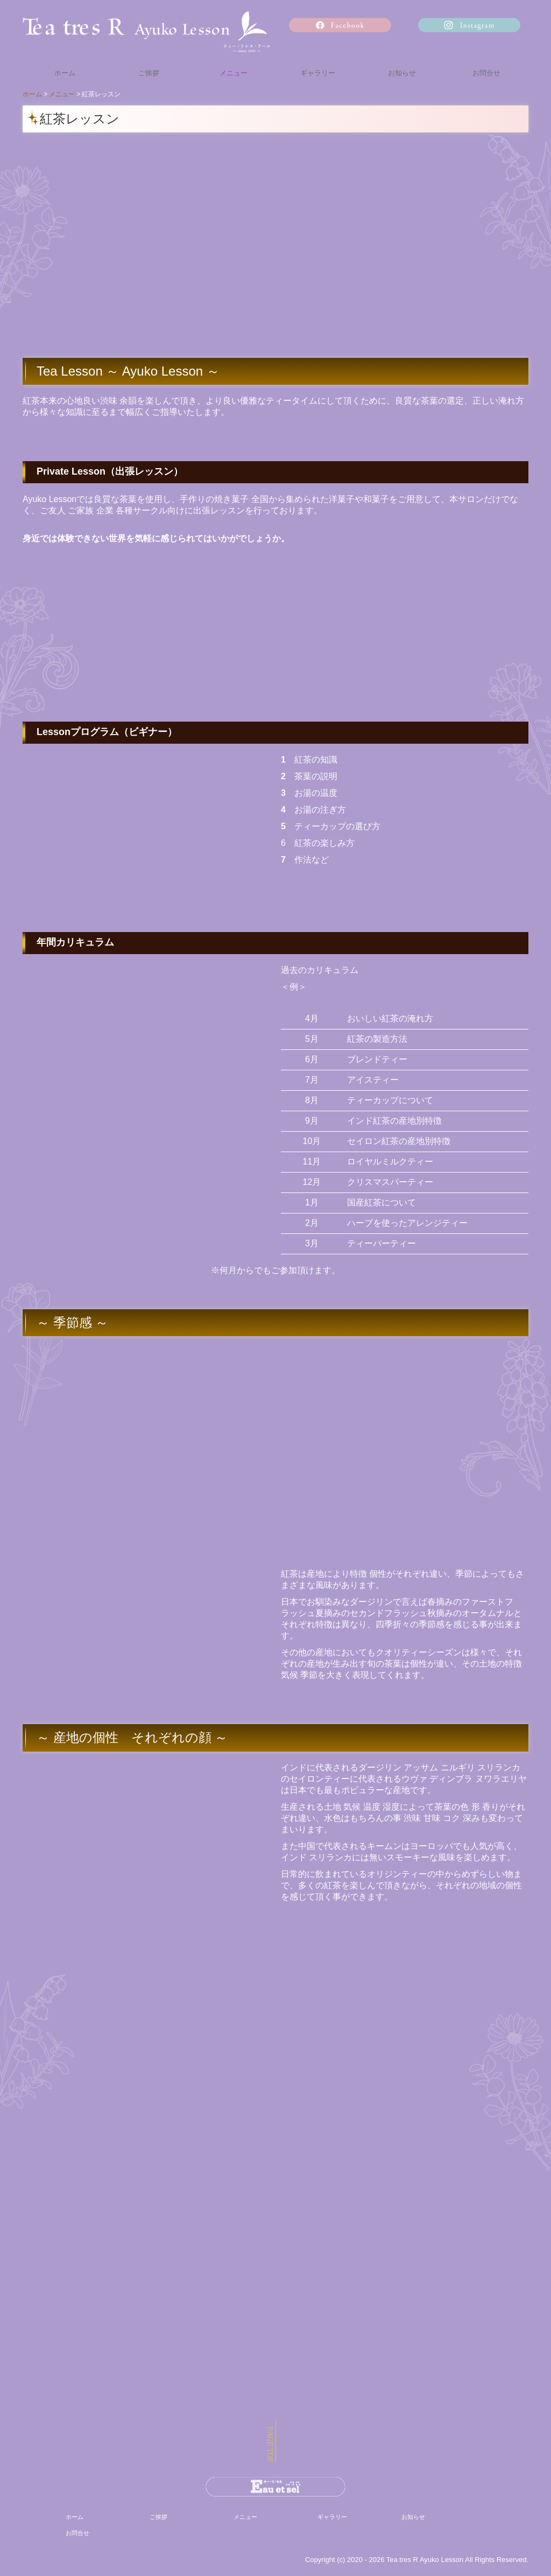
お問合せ (486, 73)
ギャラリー (317, 73)
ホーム (64, 73)
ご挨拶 (148, 73)
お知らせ (402, 73)
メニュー (234, 73)
